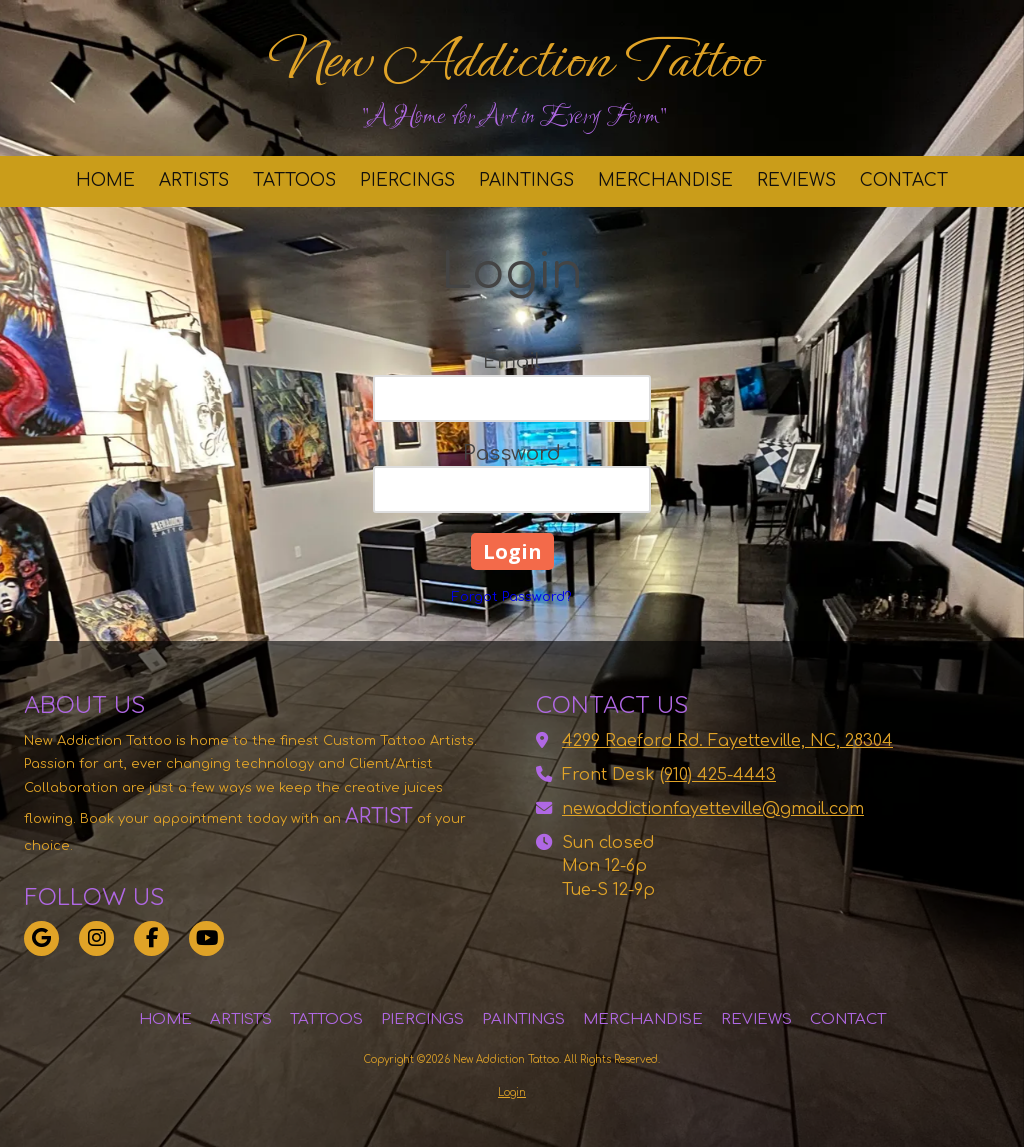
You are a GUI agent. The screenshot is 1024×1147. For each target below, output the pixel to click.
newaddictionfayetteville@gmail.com (713, 809)
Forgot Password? (512, 597)
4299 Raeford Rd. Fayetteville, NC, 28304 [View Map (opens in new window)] (727, 741)
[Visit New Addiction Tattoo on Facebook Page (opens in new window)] (151, 938)
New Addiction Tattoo (514, 60)
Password (512, 453)
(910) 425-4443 (718, 775)
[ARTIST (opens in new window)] (352, 817)
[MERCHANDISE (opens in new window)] (665, 181)
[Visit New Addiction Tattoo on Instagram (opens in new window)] (96, 938)
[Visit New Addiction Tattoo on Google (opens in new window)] (41, 938)
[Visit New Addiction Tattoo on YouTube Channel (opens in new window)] (206, 938)
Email (512, 361)
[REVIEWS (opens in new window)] (796, 181)
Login (512, 1092)
